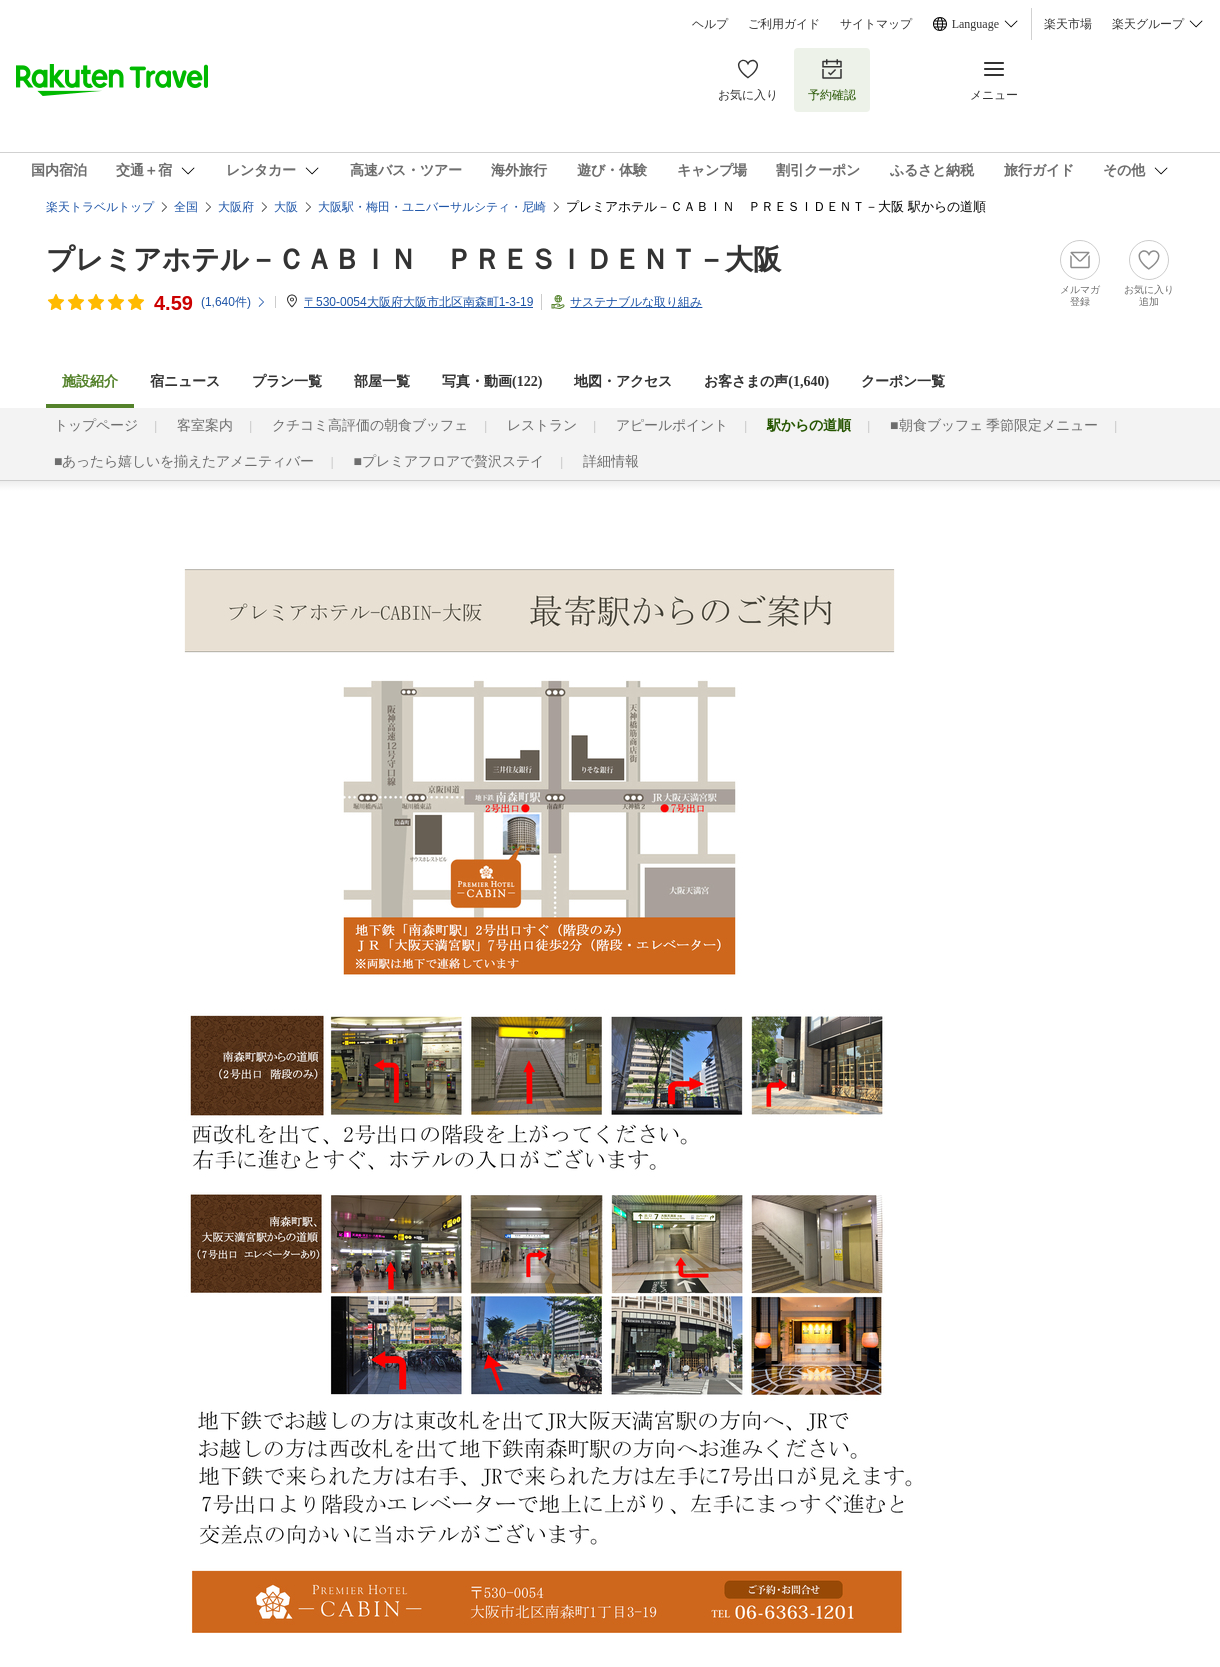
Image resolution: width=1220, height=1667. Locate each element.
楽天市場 (1068, 24)
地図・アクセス (623, 381)
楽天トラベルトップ (100, 207)
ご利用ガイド (784, 24)
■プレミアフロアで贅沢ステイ (448, 461)
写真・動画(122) (492, 381)
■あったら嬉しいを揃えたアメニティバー (184, 461)
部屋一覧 (382, 381)
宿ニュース (185, 381)
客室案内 (205, 425)
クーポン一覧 (903, 381)
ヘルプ (710, 24)
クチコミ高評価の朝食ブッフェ (370, 425)
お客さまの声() (766, 381)
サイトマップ (876, 24)
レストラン (542, 425)
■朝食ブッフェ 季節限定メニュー (994, 425)
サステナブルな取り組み (636, 302)
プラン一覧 (287, 381)
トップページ (96, 425)
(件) (234, 302)
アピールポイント (672, 425)
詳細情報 (611, 461)
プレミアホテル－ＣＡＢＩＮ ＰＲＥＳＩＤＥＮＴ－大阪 (413, 259)
